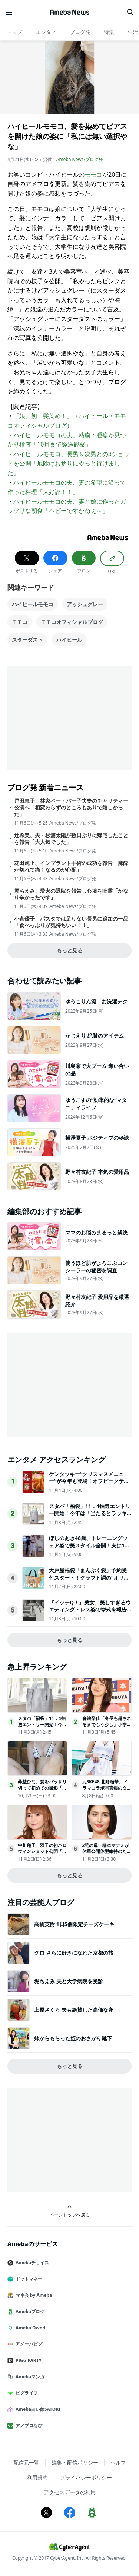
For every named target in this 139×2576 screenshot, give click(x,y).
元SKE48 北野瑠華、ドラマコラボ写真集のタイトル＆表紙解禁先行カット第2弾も (106, 1790)
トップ (14, 32)
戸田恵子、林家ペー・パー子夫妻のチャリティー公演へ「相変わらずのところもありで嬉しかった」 (71, 808)
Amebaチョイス (31, 2262)
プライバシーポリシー (86, 2477)
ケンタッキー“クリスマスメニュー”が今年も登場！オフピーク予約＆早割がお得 (89, 1481)
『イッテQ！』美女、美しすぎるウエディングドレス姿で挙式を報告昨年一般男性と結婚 (90, 1609)
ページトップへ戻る (70, 2211)
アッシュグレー (85, 604)
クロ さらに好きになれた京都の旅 (73, 1952)
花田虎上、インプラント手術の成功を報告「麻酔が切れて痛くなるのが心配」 (71, 866)
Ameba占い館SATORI (36, 2409)
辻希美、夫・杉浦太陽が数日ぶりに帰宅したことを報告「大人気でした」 (71, 838)
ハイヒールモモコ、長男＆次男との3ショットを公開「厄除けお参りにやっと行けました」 (68, 463)
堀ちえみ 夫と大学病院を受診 (68, 1981)
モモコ (93, 174)
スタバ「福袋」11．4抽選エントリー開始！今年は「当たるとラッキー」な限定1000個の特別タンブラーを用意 (89, 1517)
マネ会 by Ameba (32, 2295)
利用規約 (37, 2477)
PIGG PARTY (27, 2360)
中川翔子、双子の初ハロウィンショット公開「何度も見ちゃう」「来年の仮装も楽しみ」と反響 (42, 1854)
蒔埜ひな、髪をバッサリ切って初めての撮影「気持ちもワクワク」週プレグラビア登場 (42, 1790)
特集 (109, 32)
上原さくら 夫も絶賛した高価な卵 (73, 2009)
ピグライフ (25, 2393)
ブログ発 (80, 32)
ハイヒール (69, 639)
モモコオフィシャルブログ (72, 621)
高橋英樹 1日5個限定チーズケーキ (74, 1924)
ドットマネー (27, 2279)
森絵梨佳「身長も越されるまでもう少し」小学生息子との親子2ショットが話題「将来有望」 (106, 1727)
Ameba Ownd (29, 2328)
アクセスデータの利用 (70, 2492)
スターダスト (27, 639)
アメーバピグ (27, 2344)
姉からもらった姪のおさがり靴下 (73, 2038)
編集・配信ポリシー (75, 2462)
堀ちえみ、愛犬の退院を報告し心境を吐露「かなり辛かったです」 (71, 894)
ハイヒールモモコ (32, 604)
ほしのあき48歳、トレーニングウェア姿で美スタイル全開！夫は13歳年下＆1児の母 (88, 1545)
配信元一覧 (26, 2462)
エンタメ (46, 32)
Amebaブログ (28, 2311)
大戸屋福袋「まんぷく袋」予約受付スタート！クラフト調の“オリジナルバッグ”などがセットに (89, 1577)
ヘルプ (118, 2462)
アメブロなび (27, 2425)
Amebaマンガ (28, 2376)
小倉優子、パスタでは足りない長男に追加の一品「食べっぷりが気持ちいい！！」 (71, 922)
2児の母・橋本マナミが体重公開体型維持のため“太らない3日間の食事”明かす (105, 1854)
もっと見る (70, 950)
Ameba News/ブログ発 (79, 159)
